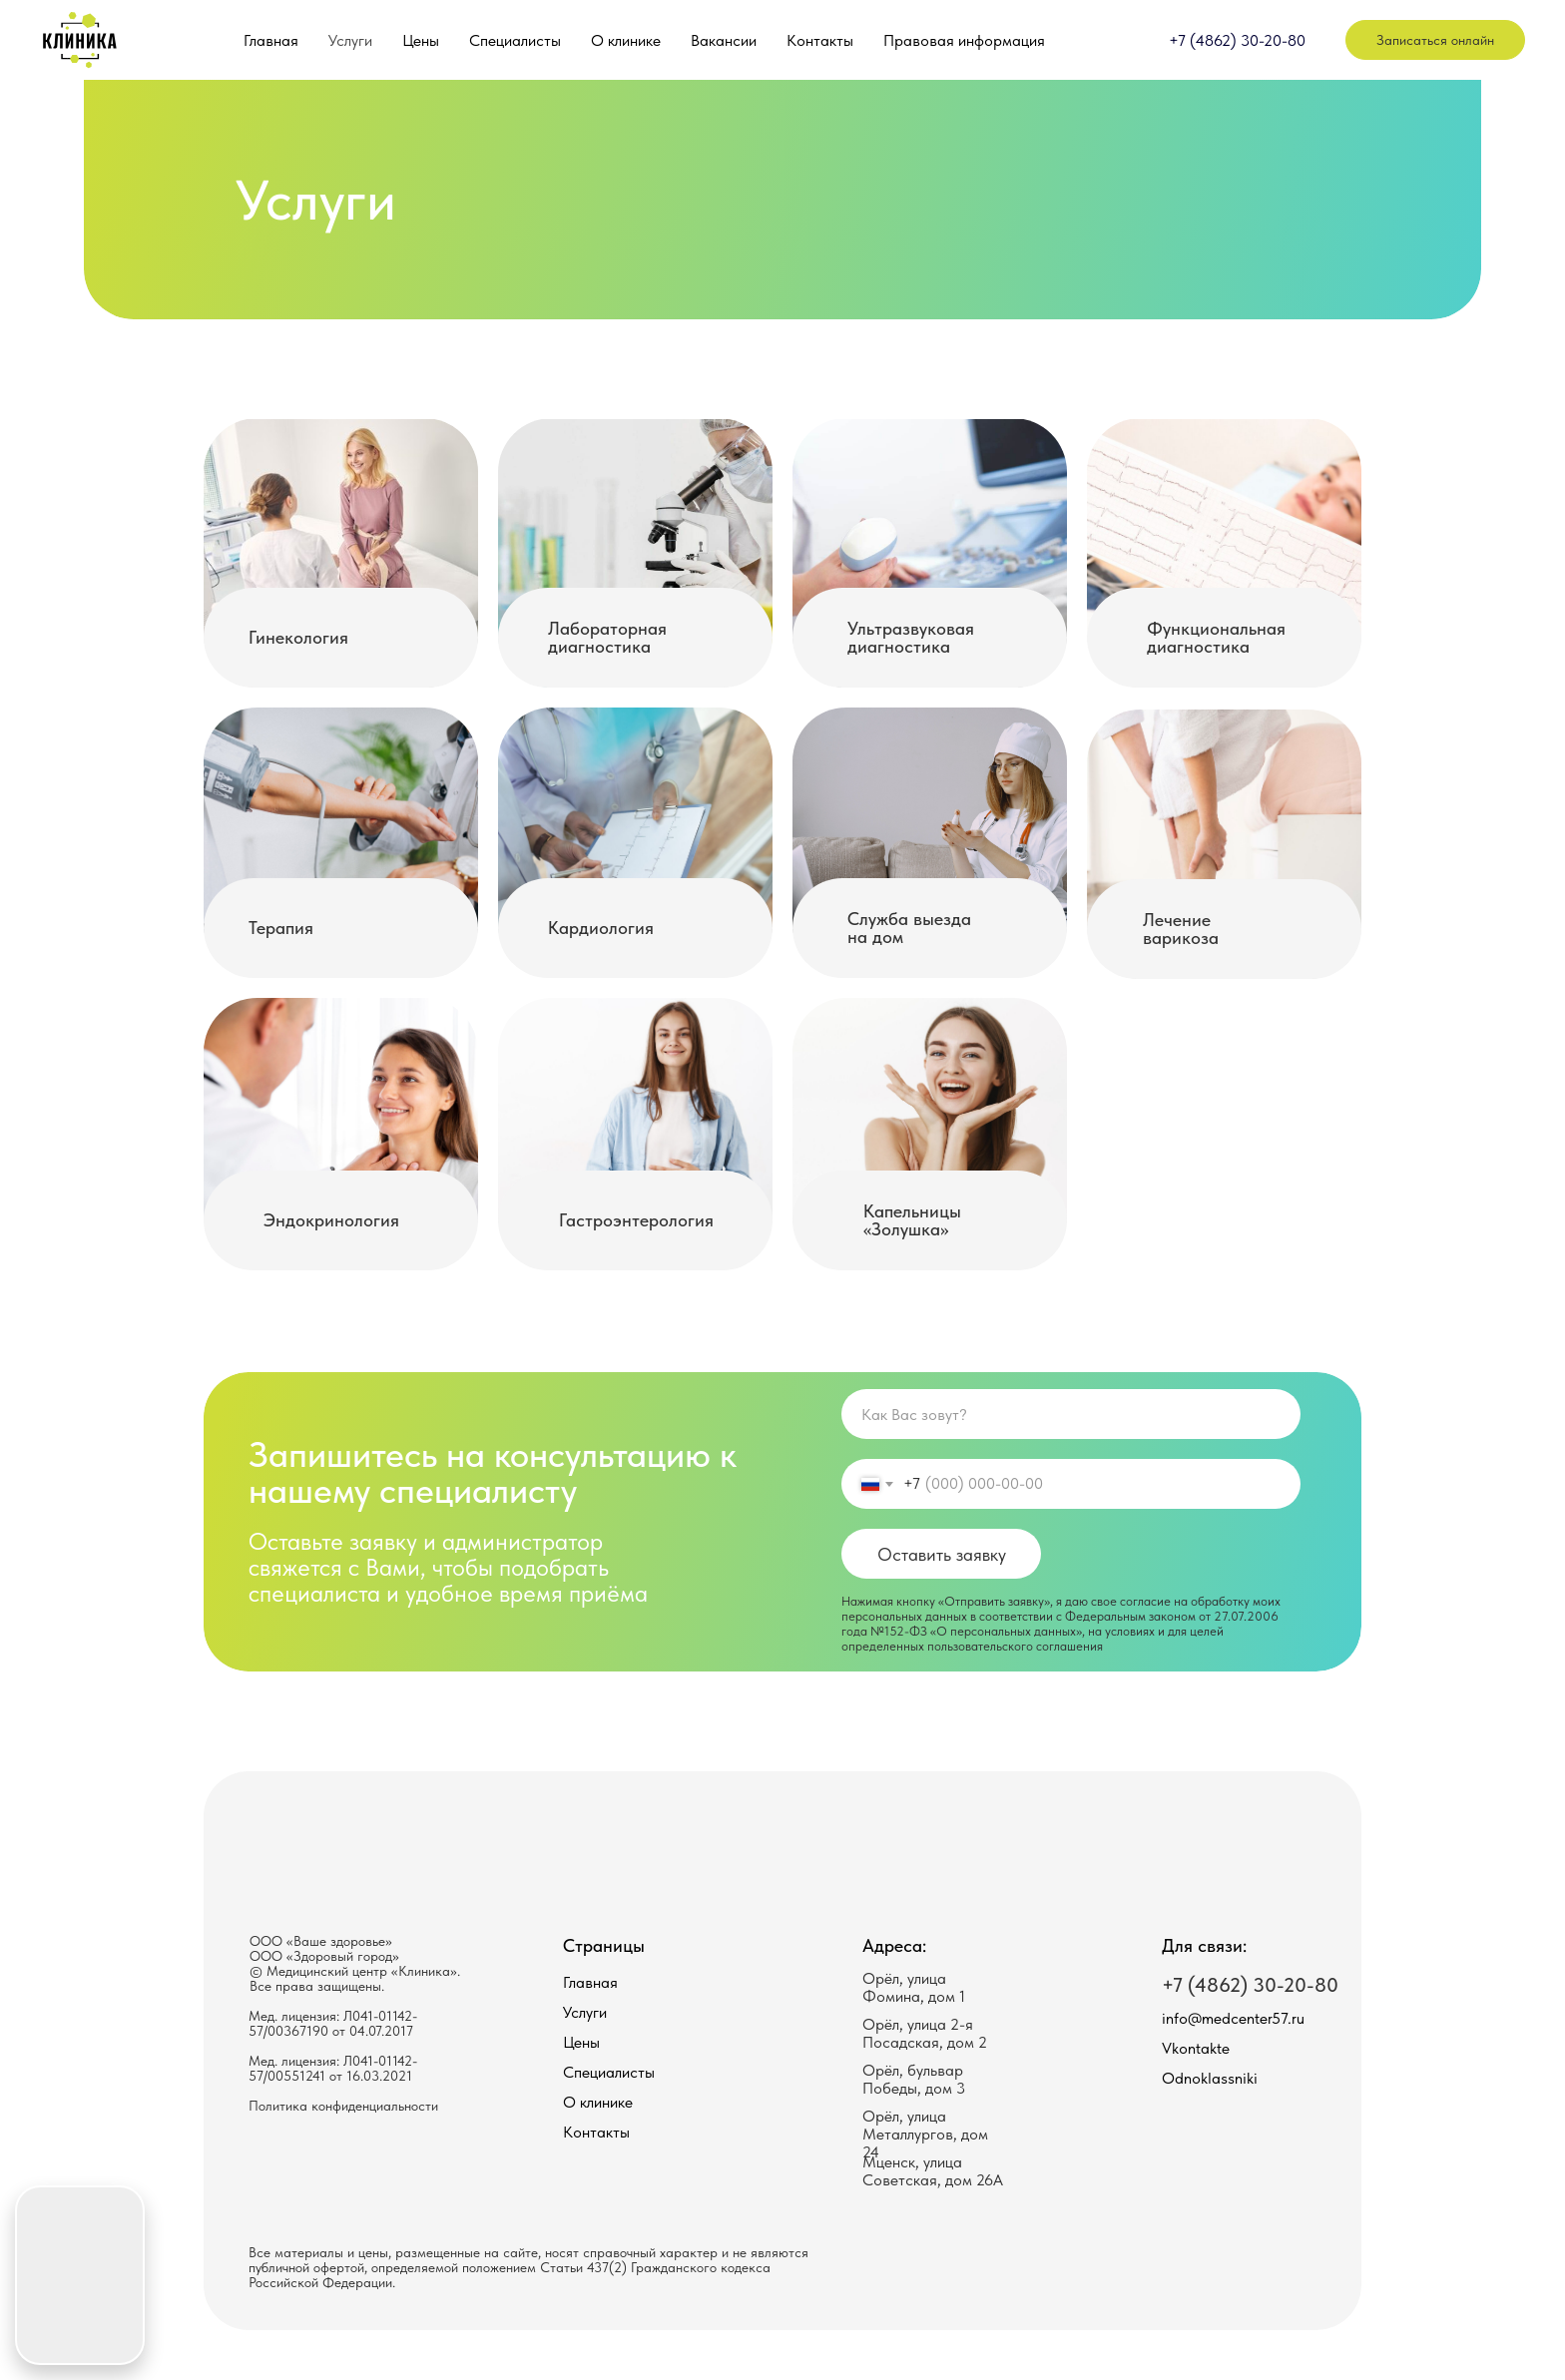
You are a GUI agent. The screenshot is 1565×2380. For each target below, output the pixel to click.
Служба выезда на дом (909, 927)
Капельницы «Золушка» (912, 1219)
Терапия (281, 927)
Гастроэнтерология (636, 1219)
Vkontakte (1196, 2048)
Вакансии (724, 40)
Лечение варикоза (1181, 928)
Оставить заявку (941, 1554)
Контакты (819, 40)
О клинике (626, 40)
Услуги (350, 40)
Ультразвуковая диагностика (910, 637)
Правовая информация (964, 40)
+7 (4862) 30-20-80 (1237, 40)
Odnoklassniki (1210, 2078)
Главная (271, 40)
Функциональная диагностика (1216, 637)
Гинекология (298, 637)
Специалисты (515, 40)
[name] (1071, 1414)
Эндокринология (331, 1219)
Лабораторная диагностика (607, 637)
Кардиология (601, 927)
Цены (420, 40)
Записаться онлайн (1435, 40)
